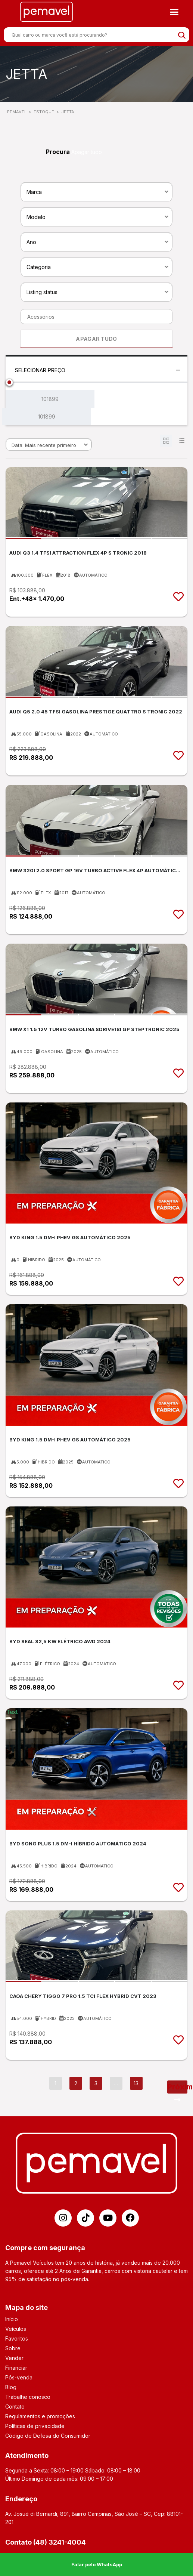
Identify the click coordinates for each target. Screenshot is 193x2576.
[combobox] (96, 191)
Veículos (15, 2329)
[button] (174, 12)
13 (136, 2083)
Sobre (13, 2348)
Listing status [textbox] (42, 292)
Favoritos (16, 2338)
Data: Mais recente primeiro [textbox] (44, 445)
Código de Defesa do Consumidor (47, 2435)
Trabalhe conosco (27, 2397)
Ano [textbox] (31, 242)
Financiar (16, 2367)
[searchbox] (94, 317)
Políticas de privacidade (35, 2426)
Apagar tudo (86, 152)
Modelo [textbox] (36, 217)
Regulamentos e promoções (40, 2416)
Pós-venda (18, 2377)
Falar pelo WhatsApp (96, 2564)
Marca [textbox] (34, 192)
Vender (14, 2358)
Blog (10, 2387)
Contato (15, 2406)
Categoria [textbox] (39, 267)
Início (11, 2319)
